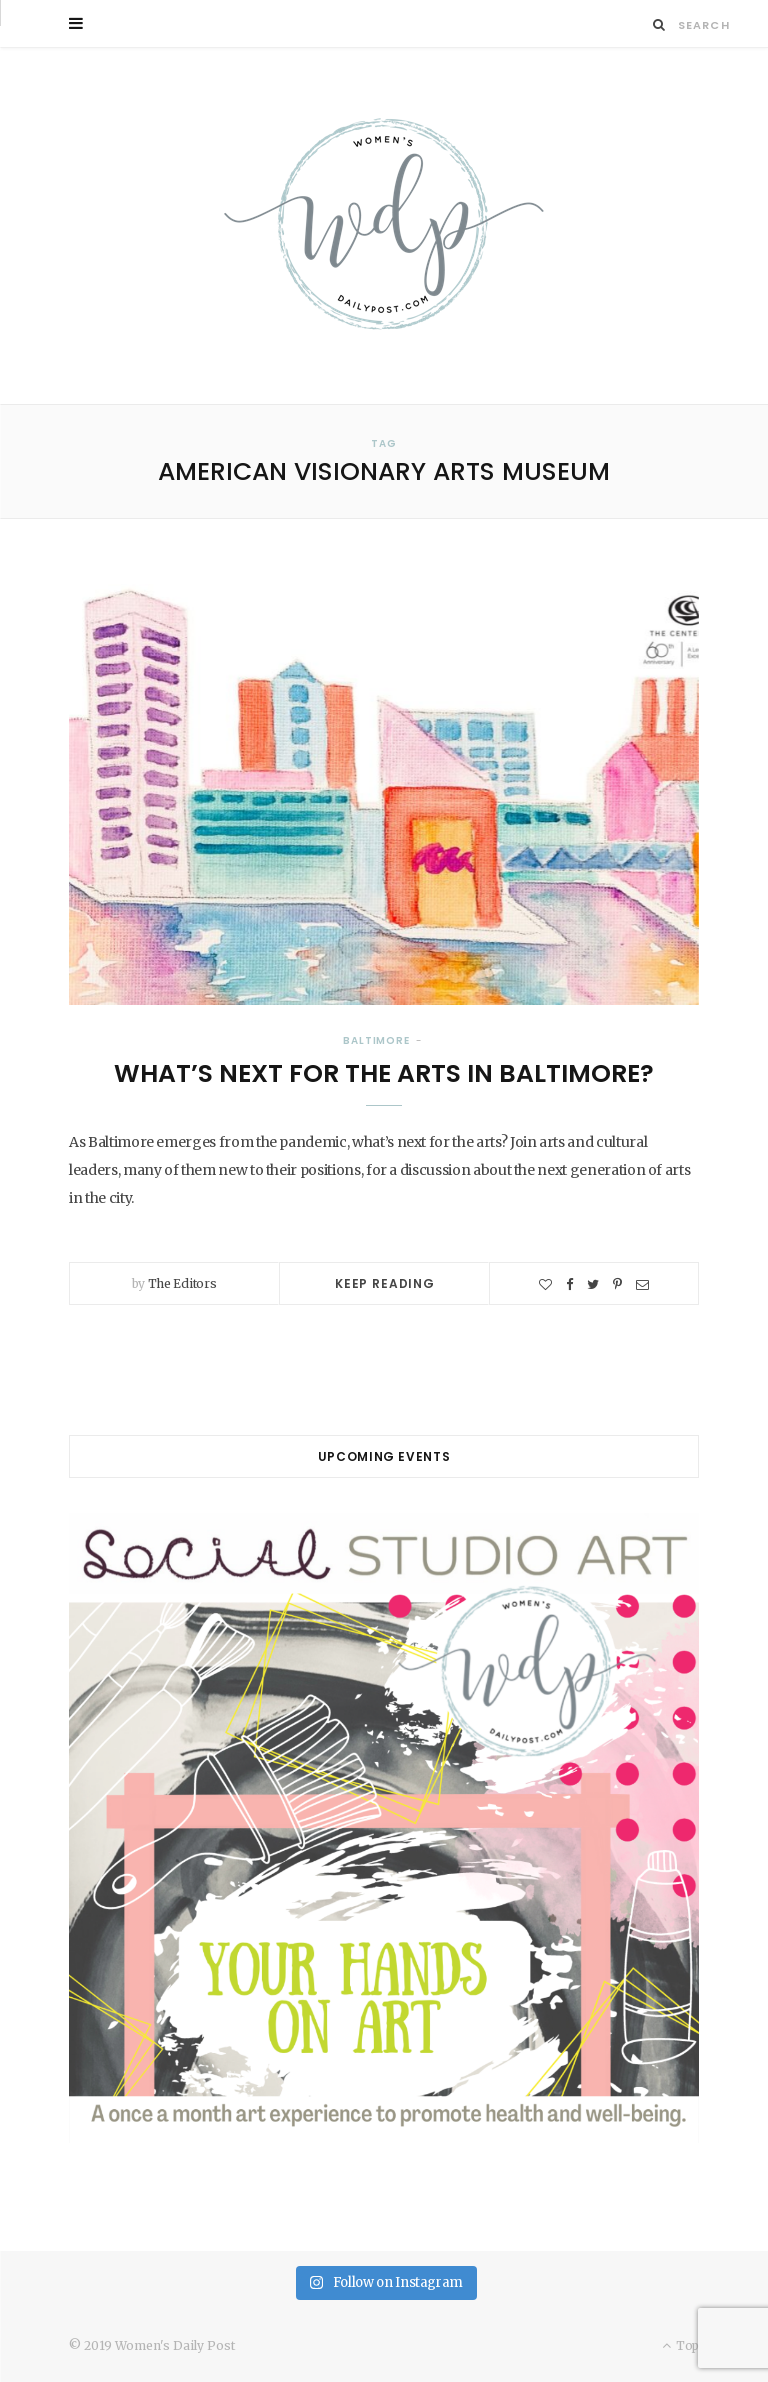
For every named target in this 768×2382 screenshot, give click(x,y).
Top (680, 2345)
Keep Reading (385, 1283)
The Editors (182, 1283)
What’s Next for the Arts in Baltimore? (384, 1073)
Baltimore (376, 1040)
